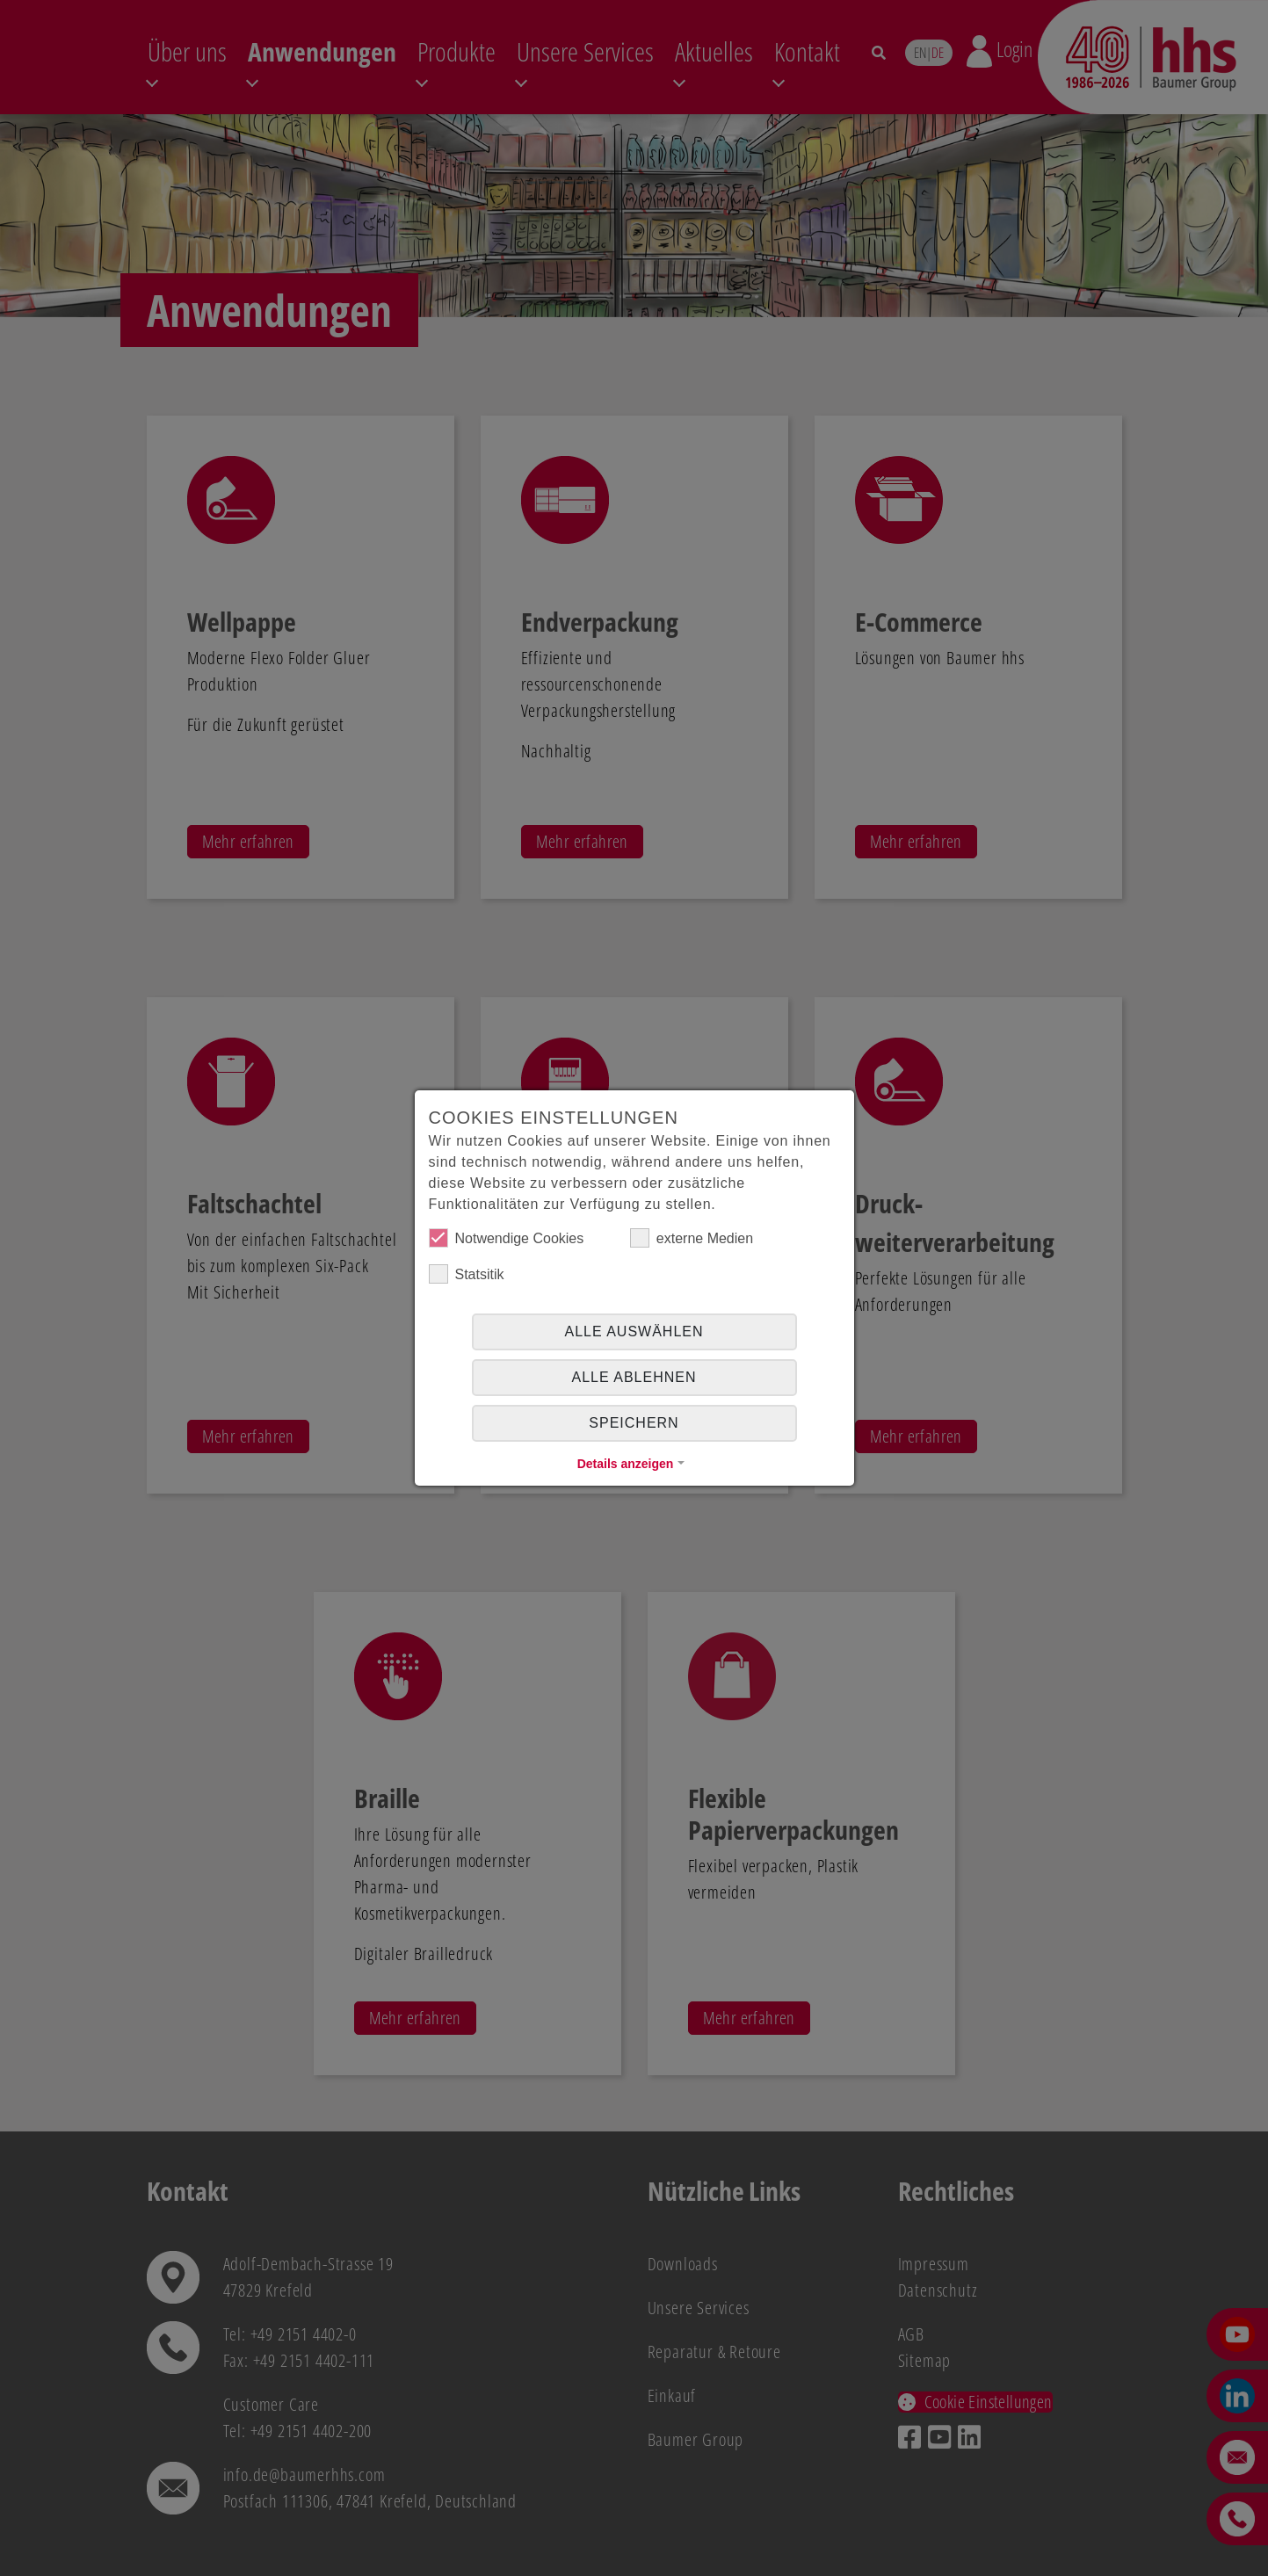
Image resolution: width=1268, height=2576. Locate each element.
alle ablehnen (634, 1377)
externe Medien (691, 1238)
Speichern (633, 1422)
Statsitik (466, 1274)
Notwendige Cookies (506, 1238)
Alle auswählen (633, 1331)
